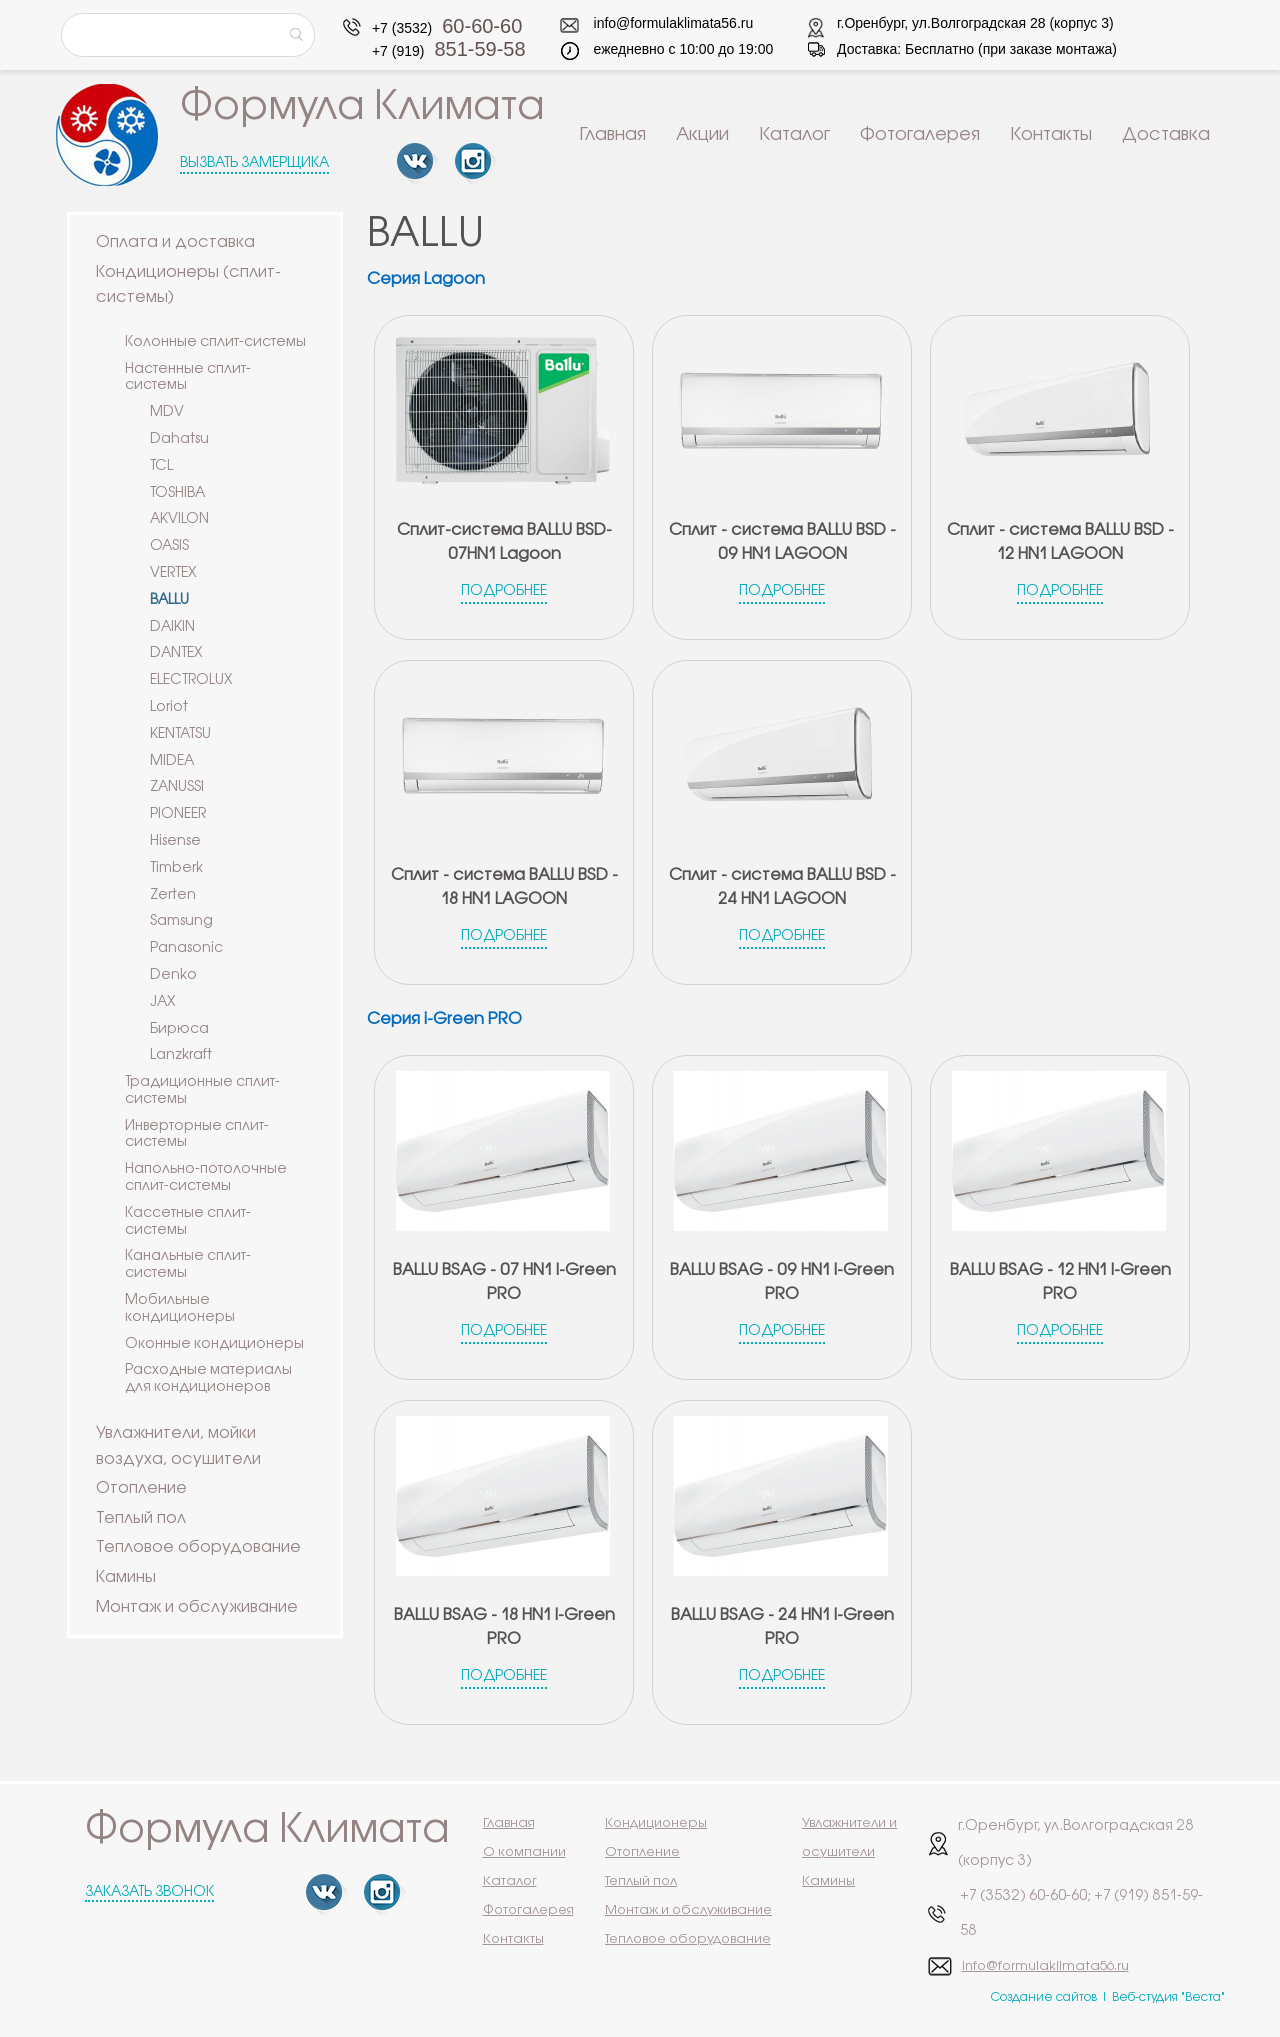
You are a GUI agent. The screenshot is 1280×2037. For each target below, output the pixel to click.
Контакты (1051, 135)
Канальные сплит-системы (188, 1265)
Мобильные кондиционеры (180, 1309)
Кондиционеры (656, 1823)
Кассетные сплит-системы (188, 1222)
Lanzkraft (181, 1055)
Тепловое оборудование (198, 1547)
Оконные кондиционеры (214, 1344)
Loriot (169, 707)
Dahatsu (179, 439)
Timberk (176, 868)
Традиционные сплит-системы (202, 1091)
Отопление (141, 1488)
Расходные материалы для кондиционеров (208, 1379)
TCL (161, 466)
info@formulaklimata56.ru (674, 23)
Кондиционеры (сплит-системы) (188, 285)
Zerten (173, 895)
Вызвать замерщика (254, 163)
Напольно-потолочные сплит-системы (206, 1178)
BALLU (169, 600)
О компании (524, 1852)
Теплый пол (141, 1518)
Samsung (181, 921)
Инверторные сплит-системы (197, 1135)
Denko (173, 975)
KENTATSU (180, 734)
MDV (167, 412)
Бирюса (179, 1029)
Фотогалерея (920, 135)
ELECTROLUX (191, 680)
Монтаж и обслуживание (197, 1607)
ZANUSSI (177, 787)
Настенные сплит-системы (188, 378)
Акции (702, 135)
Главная (612, 135)
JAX (163, 1002)
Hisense (175, 841)
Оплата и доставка (175, 242)
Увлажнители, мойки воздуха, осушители (178, 1446)
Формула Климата (362, 108)
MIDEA (172, 761)
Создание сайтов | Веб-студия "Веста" (1108, 1997)
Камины (126, 1577)
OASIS (169, 546)
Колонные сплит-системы (215, 342)
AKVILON (179, 519)
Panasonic (186, 948)
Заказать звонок (149, 1892)
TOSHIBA (177, 493)
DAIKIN (172, 627)
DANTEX (176, 653)
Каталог (794, 135)
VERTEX (173, 573)
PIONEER (178, 814)
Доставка (1166, 135)
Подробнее (504, 591)
